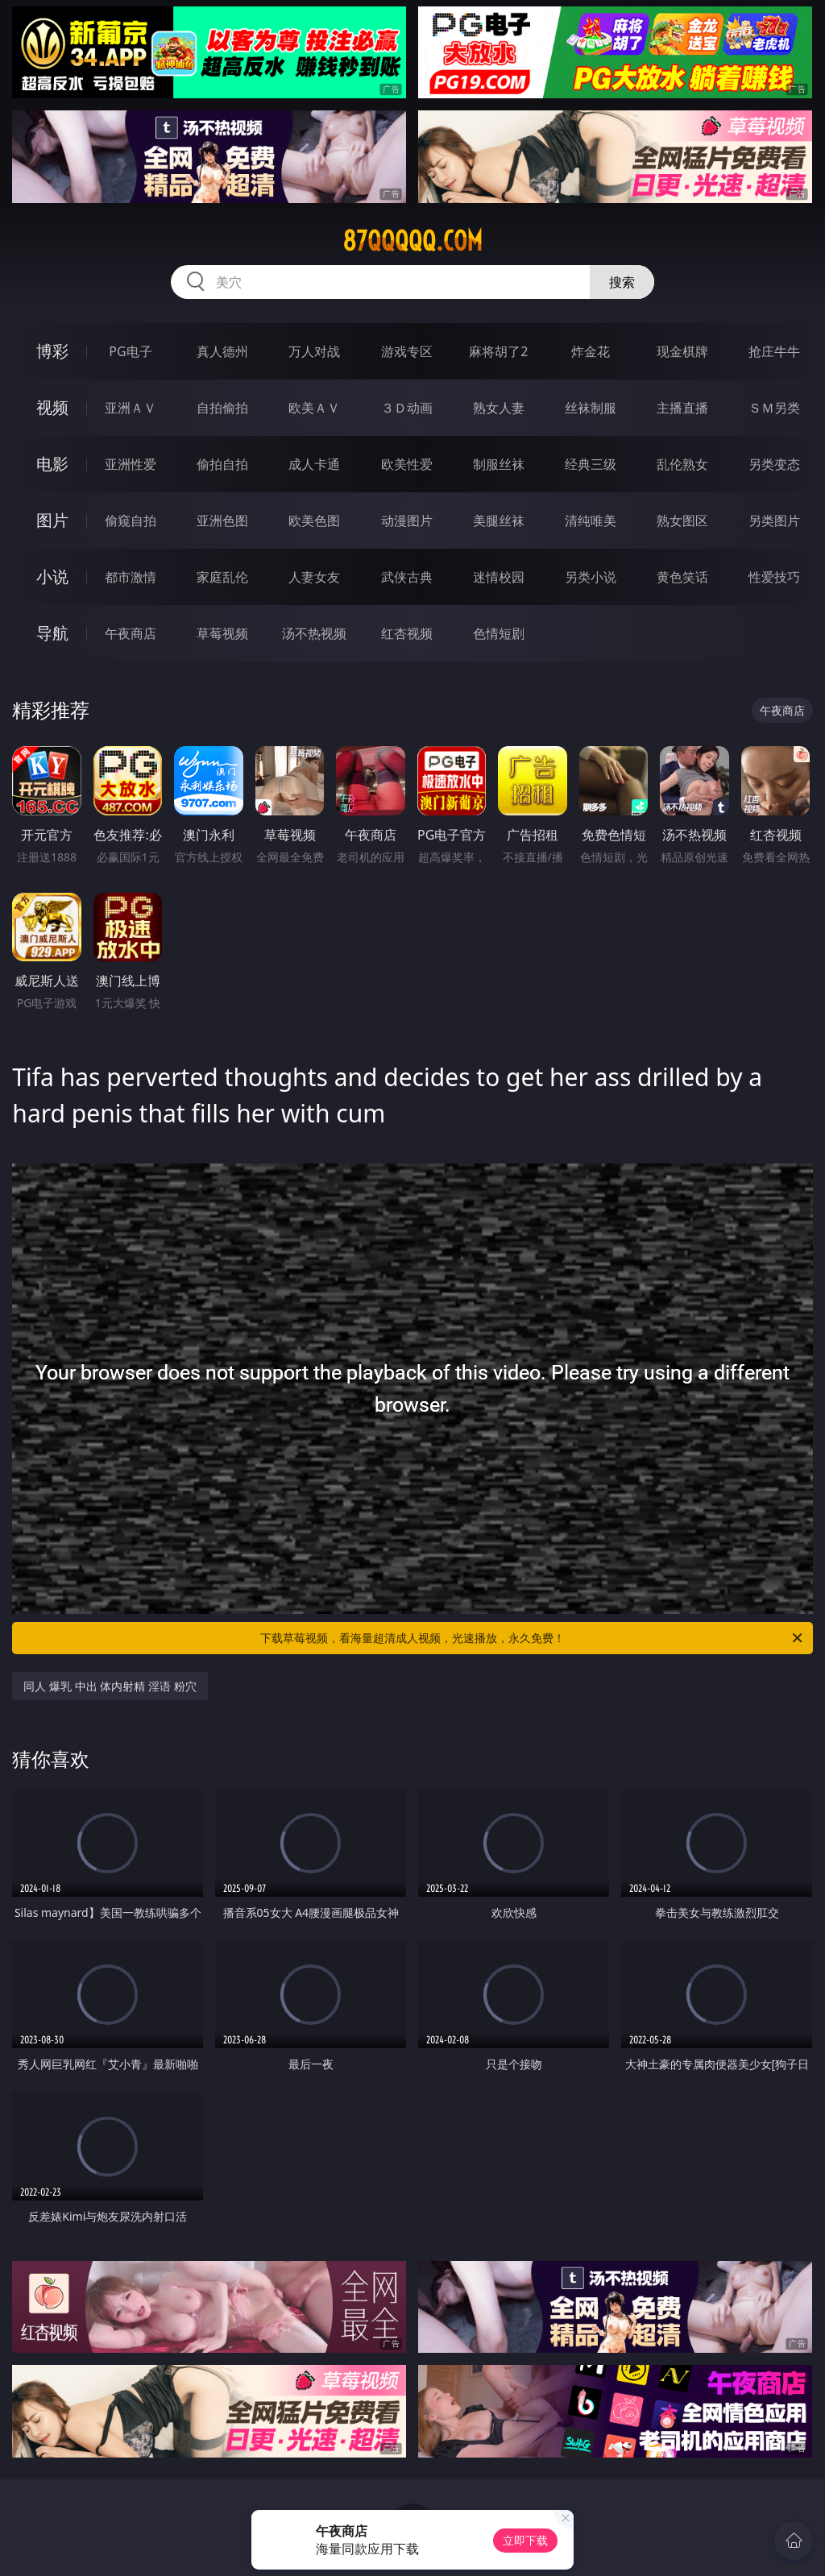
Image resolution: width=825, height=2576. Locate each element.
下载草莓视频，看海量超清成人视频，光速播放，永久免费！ (532, 1638)
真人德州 (222, 351)
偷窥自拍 (130, 520)
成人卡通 (314, 464)
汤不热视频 (314, 633)
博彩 (52, 351)
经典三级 (590, 464)
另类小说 (590, 577)
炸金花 (590, 351)
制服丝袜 (498, 464)
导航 (52, 633)
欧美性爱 (407, 464)
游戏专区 (407, 351)
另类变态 (774, 464)
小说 (52, 576)
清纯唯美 (590, 520)
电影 (52, 464)
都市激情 (130, 577)
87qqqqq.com (412, 241)
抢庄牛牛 (774, 351)
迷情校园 (498, 577)
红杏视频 (407, 633)
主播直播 (682, 408)
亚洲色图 (222, 520)
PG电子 (130, 351)
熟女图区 (682, 520)
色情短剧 (498, 633)
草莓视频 (222, 633)
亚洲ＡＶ (130, 408)
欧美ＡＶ (314, 408)
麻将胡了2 (498, 351)
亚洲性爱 (130, 464)
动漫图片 (407, 520)
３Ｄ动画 (407, 408)
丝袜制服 (590, 408)
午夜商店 (130, 633)
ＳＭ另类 (774, 408)
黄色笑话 (682, 577)
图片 (52, 520)
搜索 (622, 282)
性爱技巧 (774, 577)
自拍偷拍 (222, 408)
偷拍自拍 (222, 464)
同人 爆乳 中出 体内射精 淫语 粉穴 (109, 1686)
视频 (52, 407)
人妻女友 (314, 577)
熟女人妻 (498, 408)
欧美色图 (314, 520)
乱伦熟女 (682, 464)
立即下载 (525, 2540)
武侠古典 (407, 577)
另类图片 (774, 520)
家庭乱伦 (222, 577)
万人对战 (314, 351)
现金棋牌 (682, 351)
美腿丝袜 (498, 520)
